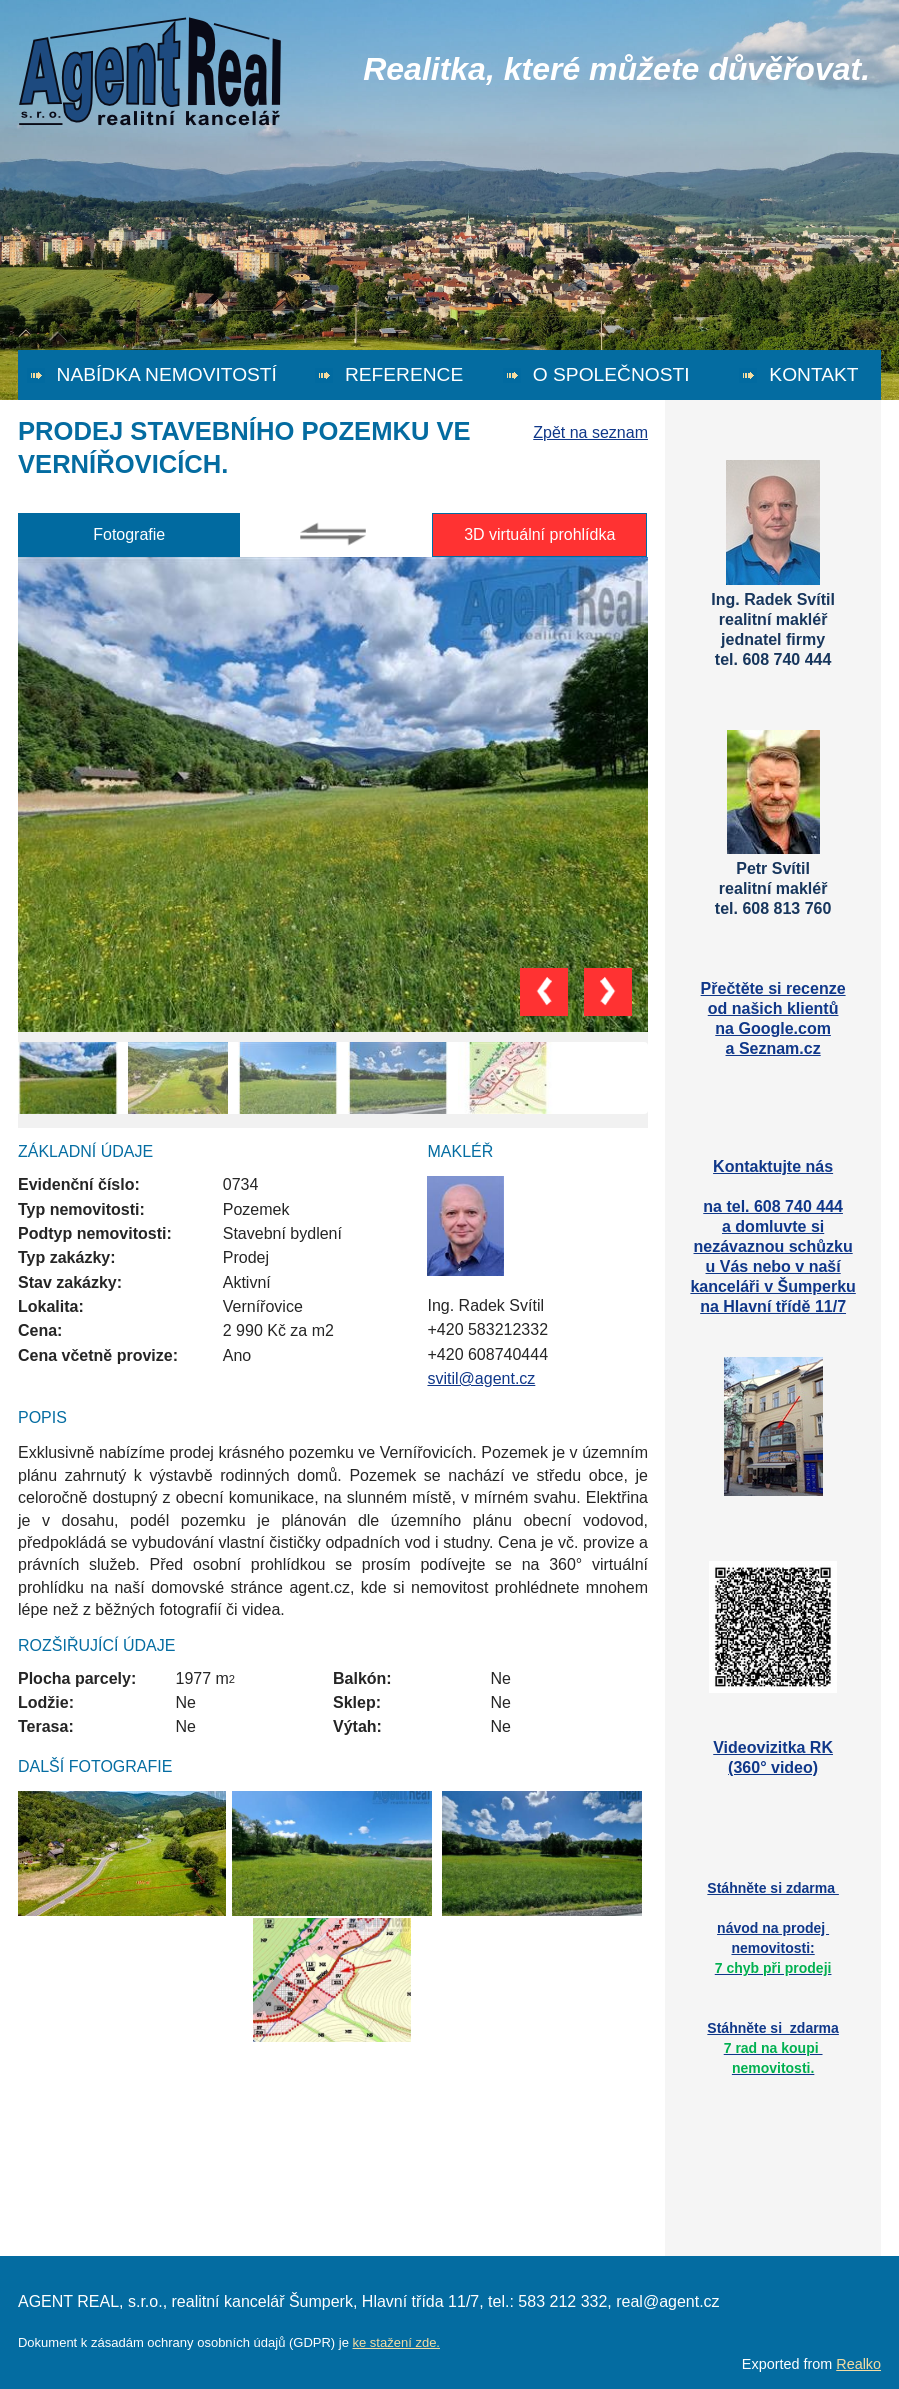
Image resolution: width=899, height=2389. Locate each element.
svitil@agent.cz (481, 1378)
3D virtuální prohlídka (539, 534)
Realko (858, 2364)
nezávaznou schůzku (773, 1246)
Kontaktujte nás (773, 1166)
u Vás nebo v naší (773, 1266)
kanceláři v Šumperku (772, 1286)
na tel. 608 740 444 (773, 1206)
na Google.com (773, 1028)
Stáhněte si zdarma (773, 2048)
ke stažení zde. (396, 2342)
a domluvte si (773, 1226)
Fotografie (129, 534)
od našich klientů (773, 1008)
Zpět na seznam (590, 432)
